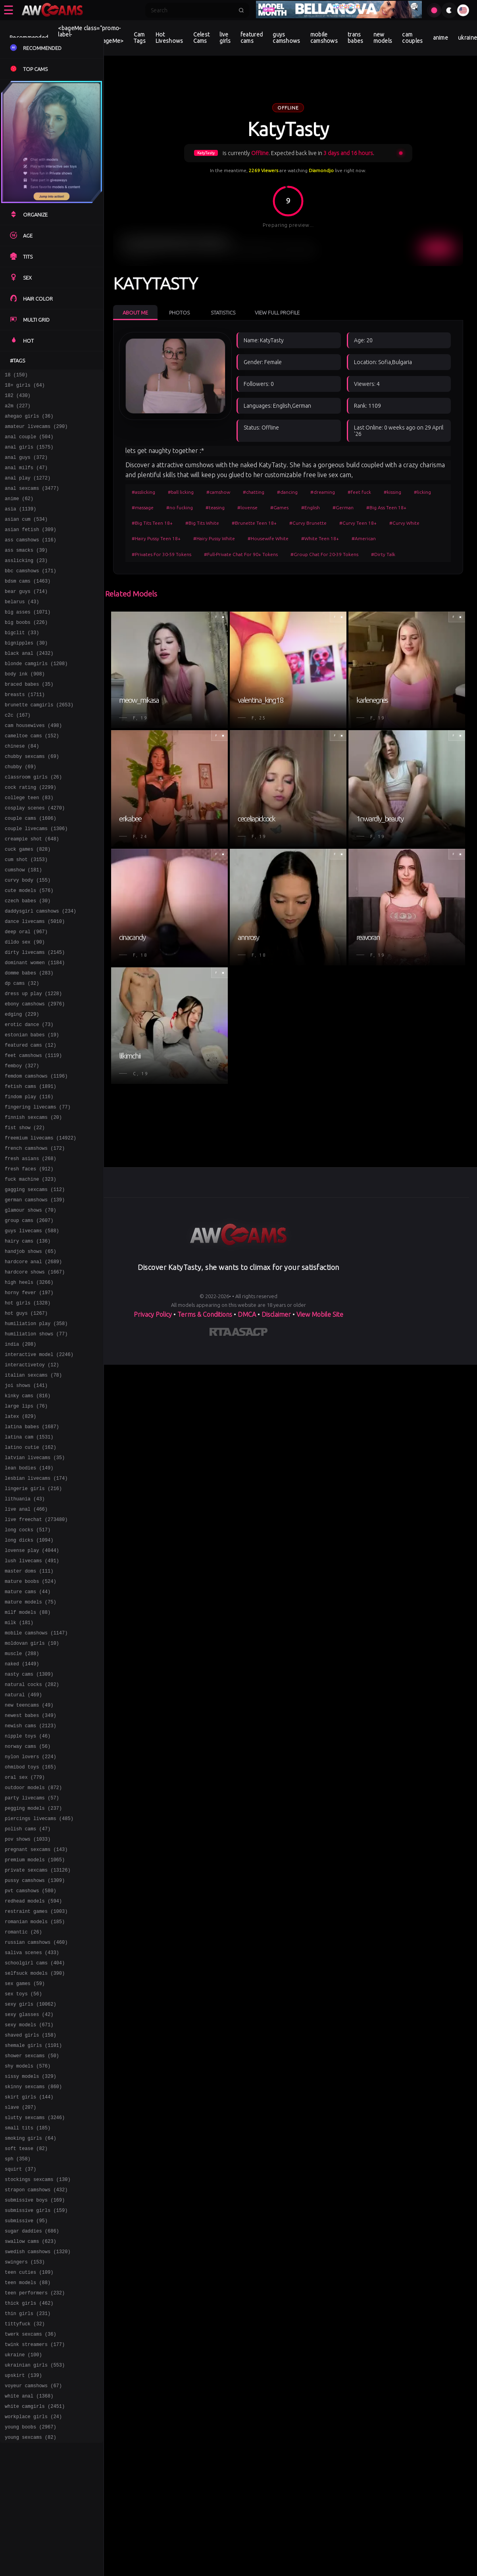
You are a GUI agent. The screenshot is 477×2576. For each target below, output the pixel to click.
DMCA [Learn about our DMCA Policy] (247, 1314)
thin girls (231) (27, 2538)
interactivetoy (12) (32, 1480)
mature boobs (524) (30, 1721)
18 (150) (16, 375)
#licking (422, 492)
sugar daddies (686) (32, 2446)
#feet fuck (359, 492)
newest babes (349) (30, 1871)
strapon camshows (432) (36, 2400)
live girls (225, 37)
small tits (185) (27, 2331)
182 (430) (18, 398)
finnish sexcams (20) (33, 1204)
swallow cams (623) (30, 2457)
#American (364, 538)
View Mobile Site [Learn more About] (319, 1314)
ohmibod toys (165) (30, 1928)
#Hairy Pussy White (214, 538)
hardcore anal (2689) (33, 1365)
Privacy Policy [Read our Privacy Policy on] (153, 1314)
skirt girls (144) (29, 2296)
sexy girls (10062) (30, 2193)
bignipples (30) (26, 674)
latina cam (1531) (29, 1560)
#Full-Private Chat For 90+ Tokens (241, 554)
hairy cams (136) (27, 1342)
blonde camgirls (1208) (36, 697)
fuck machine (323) (30, 1273)
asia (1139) (20, 525)
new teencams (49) (29, 1859)
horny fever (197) (29, 1399)
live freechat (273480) (36, 1652)
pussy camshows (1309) (35, 2055)
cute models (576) (29, 951)
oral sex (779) (25, 1940)
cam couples (412, 37)
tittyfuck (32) (25, 2549)
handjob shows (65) (30, 1353)
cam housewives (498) (33, 766)
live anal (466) (26, 1641)
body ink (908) (25, 709)
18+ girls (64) (25, 387)
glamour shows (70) (30, 1307)
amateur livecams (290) (36, 433)
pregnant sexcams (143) (36, 2020)
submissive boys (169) (35, 2411)
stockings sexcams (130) (38, 2388)
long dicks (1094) (29, 1675)
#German (343, 507)
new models (382, 37)
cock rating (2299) (30, 835)
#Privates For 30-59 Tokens (161, 554)
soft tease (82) (26, 2354)
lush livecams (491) (32, 1698)
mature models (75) (30, 1744)
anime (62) (19, 513)
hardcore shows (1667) (35, 1376)
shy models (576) (27, 2262)
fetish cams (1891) (30, 1169)
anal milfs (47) (26, 479)
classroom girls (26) (33, 824)
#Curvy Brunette (308, 523)
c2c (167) (18, 755)
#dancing (287, 492)
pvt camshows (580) (30, 2066)
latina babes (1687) (32, 1549)
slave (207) (20, 2308)
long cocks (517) (27, 1664)
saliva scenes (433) (32, 2135)
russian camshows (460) (36, 2124)
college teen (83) (29, 847)
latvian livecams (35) (35, 1583)
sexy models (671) (29, 2216)
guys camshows (286, 37)
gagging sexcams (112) (35, 1284)
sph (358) (18, 2365)
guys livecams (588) (32, 1330)
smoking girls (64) (30, 2342)
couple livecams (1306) (36, 881)
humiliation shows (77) (36, 1445)
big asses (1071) (27, 640)
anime (440, 38)
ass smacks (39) (26, 571)
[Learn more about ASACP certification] (249, 1333)
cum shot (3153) (26, 916)
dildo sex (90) (25, 1008)
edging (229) (22, 1089)
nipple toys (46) (27, 1894)
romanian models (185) (35, 2101)
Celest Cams (201, 37)
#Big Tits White (202, 523)
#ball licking (181, 492)
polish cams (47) (27, 1997)
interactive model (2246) (39, 1468)
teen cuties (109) (29, 2492)
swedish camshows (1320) (38, 2469)
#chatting (253, 492)
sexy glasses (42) (29, 2204)
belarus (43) (22, 628)
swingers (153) (25, 2480)
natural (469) (23, 1848)
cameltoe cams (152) (32, 778)
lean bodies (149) (29, 1595)
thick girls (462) (29, 2526)
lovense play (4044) (32, 1687)
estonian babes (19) (32, 1112)
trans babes (356, 37)
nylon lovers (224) (30, 1917)
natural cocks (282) (32, 1836)
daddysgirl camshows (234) (40, 974)
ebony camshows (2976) (35, 1077)
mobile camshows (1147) (36, 1779)
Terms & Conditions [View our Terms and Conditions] (204, 1314)
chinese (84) (22, 789)
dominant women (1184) (35, 1031)
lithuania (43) (25, 1629)
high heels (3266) (29, 1388)
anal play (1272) (27, 490)
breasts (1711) (25, 732)
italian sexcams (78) (33, 1491)
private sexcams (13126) (38, 2043)
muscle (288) (22, 1802)
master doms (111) (29, 1710)
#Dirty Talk (383, 554)
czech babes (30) (27, 962)
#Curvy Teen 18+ (358, 523)
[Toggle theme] (449, 10)
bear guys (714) (26, 617)
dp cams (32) (22, 1054)
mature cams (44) (27, 1733)
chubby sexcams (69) (32, 801)
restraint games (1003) (36, 2089)
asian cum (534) (26, 536)
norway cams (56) (27, 1905)
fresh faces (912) (29, 1261)
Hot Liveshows (169, 37)
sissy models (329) (30, 2273)
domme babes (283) (29, 1043)
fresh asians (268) (30, 1250)
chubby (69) (20, 812)
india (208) (20, 1457)
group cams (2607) (29, 1319)
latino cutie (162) (30, 1572)
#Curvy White (404, 523)
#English (310, 507)
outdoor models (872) (33, 1951)
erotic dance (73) (29, 1100)
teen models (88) (27, 2503)
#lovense (247, 507)
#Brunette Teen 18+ (254, 523)
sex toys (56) (23, 2181)
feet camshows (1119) (33, 1135)
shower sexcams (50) (32, 2250)
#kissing (392, 492)
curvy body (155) (27, 939)
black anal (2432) (29, 686)
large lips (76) (26, 1526)
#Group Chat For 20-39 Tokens (324, 554)
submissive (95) (26, 2434)
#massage (143, 507)
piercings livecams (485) (39, 1986)
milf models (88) (27, 1756)
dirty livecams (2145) (35, 1020)
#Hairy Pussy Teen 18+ (156, 538)
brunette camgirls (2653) (39, 743)
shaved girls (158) (30, 2227)
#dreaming (322, 492)
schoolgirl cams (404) (35, 2147)
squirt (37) (20, 2377)
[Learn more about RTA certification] (221, 1333)
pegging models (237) (33, 1974)
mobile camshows (324, 37)
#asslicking (143, 492)
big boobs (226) (26, 651)
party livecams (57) (32, 1963)
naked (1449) (22, 1813)
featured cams (251, 37)
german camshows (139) (35, 1296)
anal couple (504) (29, 444)
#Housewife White (268, 538)
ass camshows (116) (30, 559)
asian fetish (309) (30, 548)
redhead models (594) (33, 2078)
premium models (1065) (35, 2032)
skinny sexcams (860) (33, 2285)
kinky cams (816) (27, 1514)
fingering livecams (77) (38, 1192)
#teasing (215, 507)
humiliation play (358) (36, 1434)
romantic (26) (23, 2112)
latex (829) (20, 1537)
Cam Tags (140, 37)
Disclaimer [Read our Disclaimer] (276, 1314)
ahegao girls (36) (29, 421)
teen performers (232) (35, 2515)
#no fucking (179, 507)
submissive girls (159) (36, 2423)
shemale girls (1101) (33, 2239)
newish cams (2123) (30, 1882)
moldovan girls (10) (32, 1790)
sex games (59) (25, 2170)
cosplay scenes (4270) (35, 858)
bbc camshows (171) (30, 594)
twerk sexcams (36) (30, 2561)
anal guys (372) (26, 467)
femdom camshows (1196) (36, 1158)
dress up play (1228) (33, 1066)
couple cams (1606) (30, 870)
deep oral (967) (26, 997)
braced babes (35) (29, 720)
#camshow (218, 492)
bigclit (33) (22, 663)
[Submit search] (241, 10)
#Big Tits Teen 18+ (152, 523)
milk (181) (19, 1767)
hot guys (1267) (26, 1422)
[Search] (192, 10)
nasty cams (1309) (29, 1825)
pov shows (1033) (27, 2009)
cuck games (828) (27, 905)
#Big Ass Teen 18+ (386, 507)
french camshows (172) (35, 1238)
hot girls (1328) (27, 1411)
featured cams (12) (30, 1123)
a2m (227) (18, 410)
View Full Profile (277, 312)
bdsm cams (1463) (27, 605)
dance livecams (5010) (35, 985)
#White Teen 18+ (320, 538)
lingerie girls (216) (33, 1618)
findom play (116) (29, 1181)
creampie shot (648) (32, 893)
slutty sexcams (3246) (35, 2319)
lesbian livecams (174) (36, 1606)
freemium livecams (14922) (40, 1227)
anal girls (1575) (29, 456)
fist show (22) (25, 1215)
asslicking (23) (26, 582)
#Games (279, 507)
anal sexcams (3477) (32, 502)
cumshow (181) (23, 928)
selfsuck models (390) (35, 2158)
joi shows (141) (26, 1503)
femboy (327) (22, 1146)
